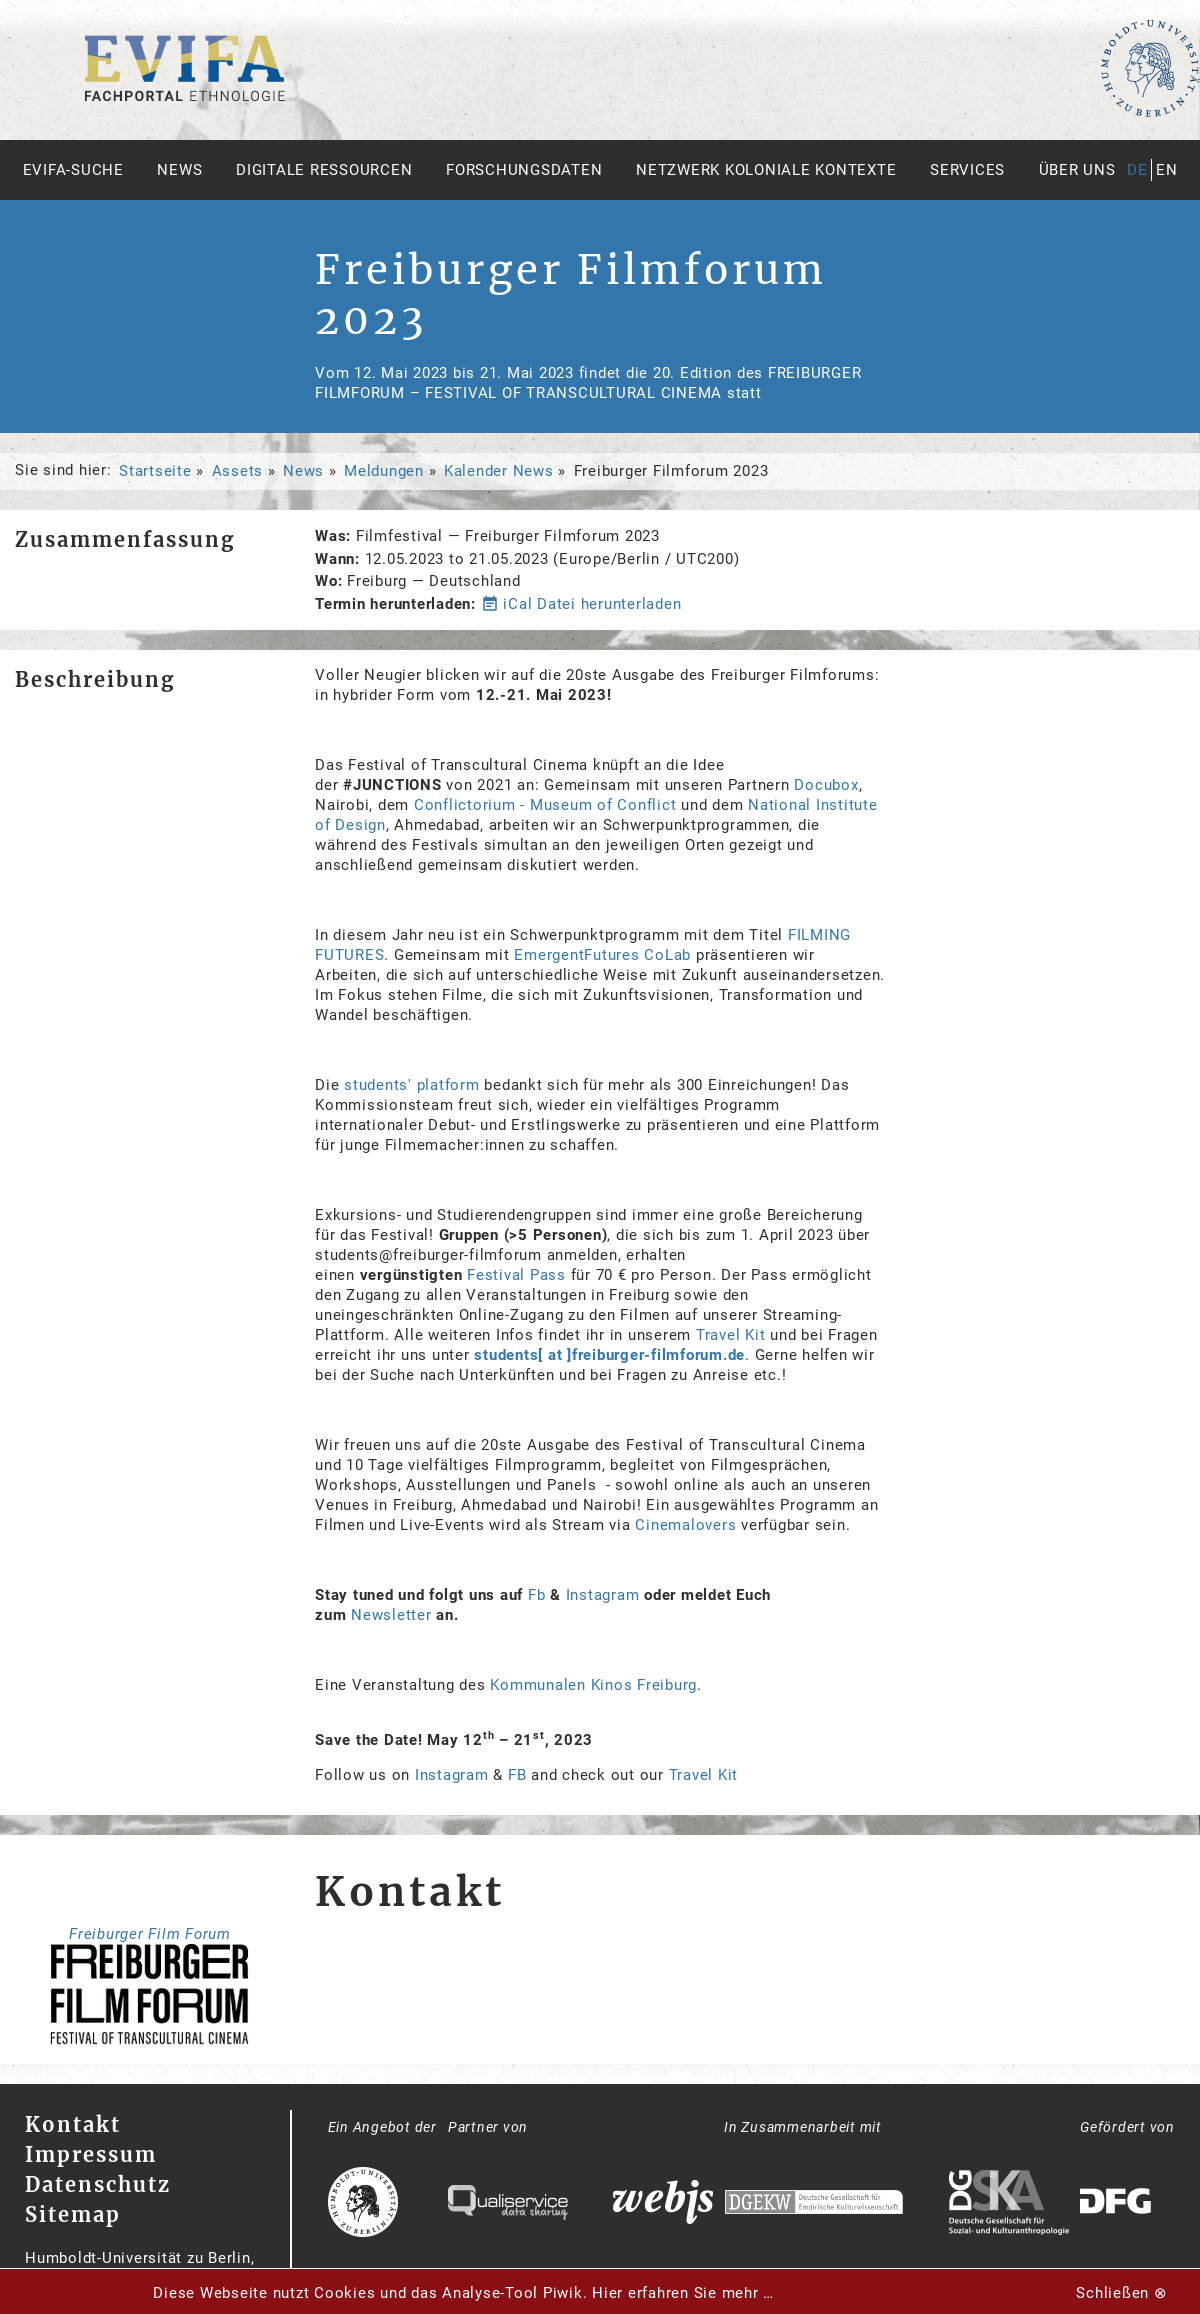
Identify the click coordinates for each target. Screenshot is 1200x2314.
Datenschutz (98, 2184)
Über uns (1077, 170)
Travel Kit (706, 1775)
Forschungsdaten (524, 170)
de (1137, 170)
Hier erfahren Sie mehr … (683, 2293)
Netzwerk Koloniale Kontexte (766, 170)
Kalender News (499, 471)
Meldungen (384, 471)
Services (967, 170)
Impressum (91, 2154)
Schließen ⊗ (1121, 2293)
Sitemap (73, 2214)
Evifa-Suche (73, 170)
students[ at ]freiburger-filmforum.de (609, 1355)
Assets (238, 471)
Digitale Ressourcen (324, 170)
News (179, 170)
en (1167, 170)
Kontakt (73, 2124)
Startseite (155, 471)
